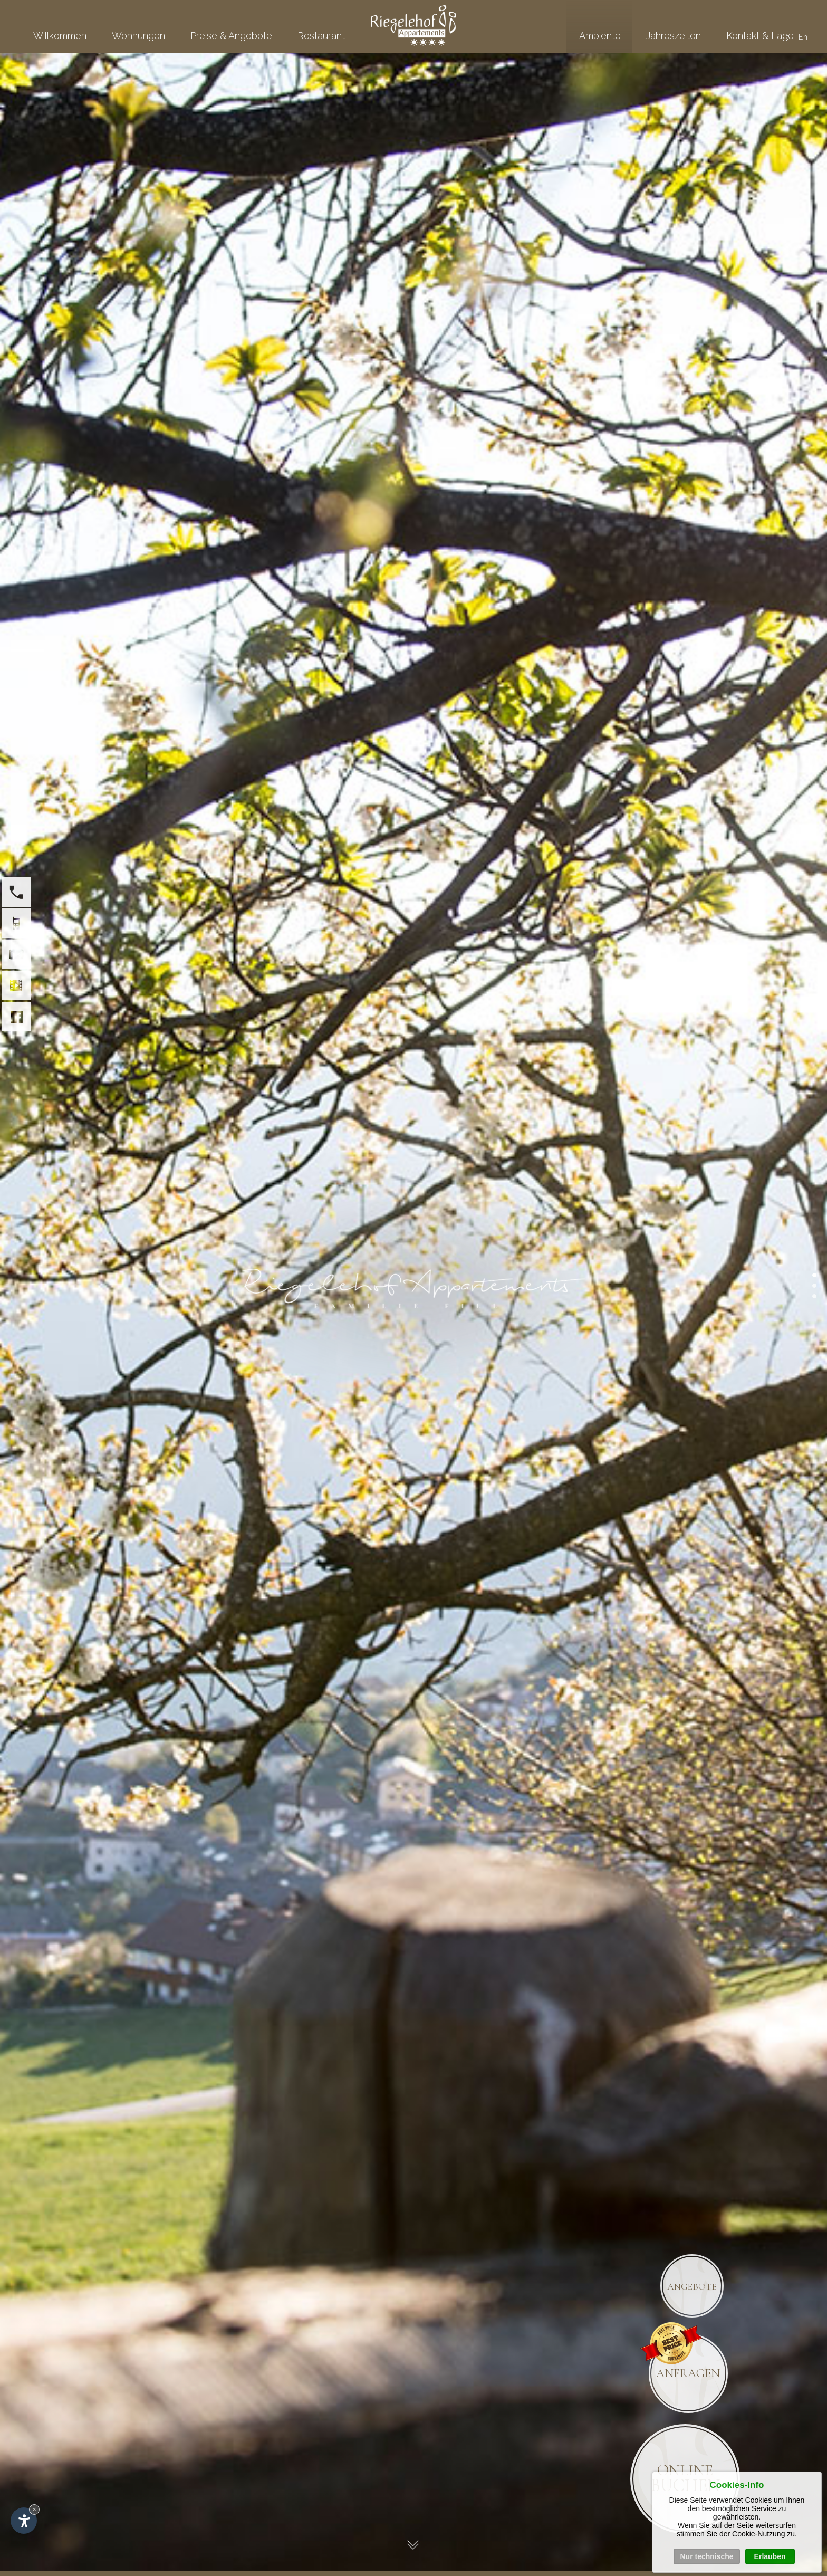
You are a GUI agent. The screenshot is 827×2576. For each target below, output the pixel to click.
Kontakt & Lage (760, 35)
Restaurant (321, 35)
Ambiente (600, 35)
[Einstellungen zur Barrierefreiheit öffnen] (24, 2520)
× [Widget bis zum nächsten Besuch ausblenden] (34, 2509)
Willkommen (59, 35)
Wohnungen (138, 35)
